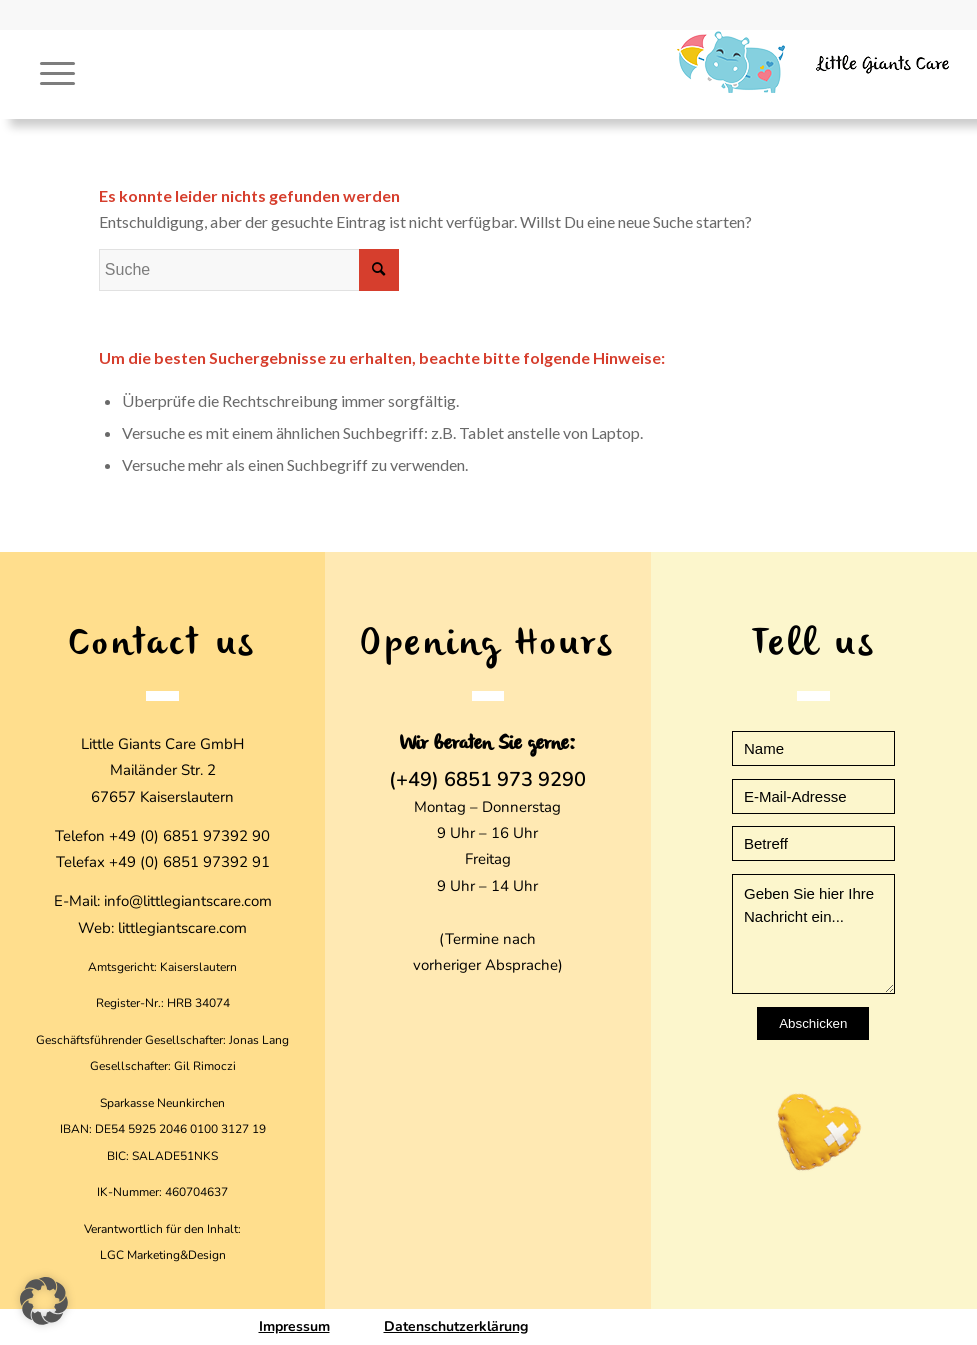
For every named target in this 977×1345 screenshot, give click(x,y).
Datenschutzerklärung (456, 1326)
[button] (44, 1301)
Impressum (294, 1326)
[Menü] (47, 74)
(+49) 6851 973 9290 (487, 780)
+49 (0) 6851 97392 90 (189, 836)
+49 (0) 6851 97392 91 (189, 862)
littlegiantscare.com (182, 928)
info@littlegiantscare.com (188, 901)
